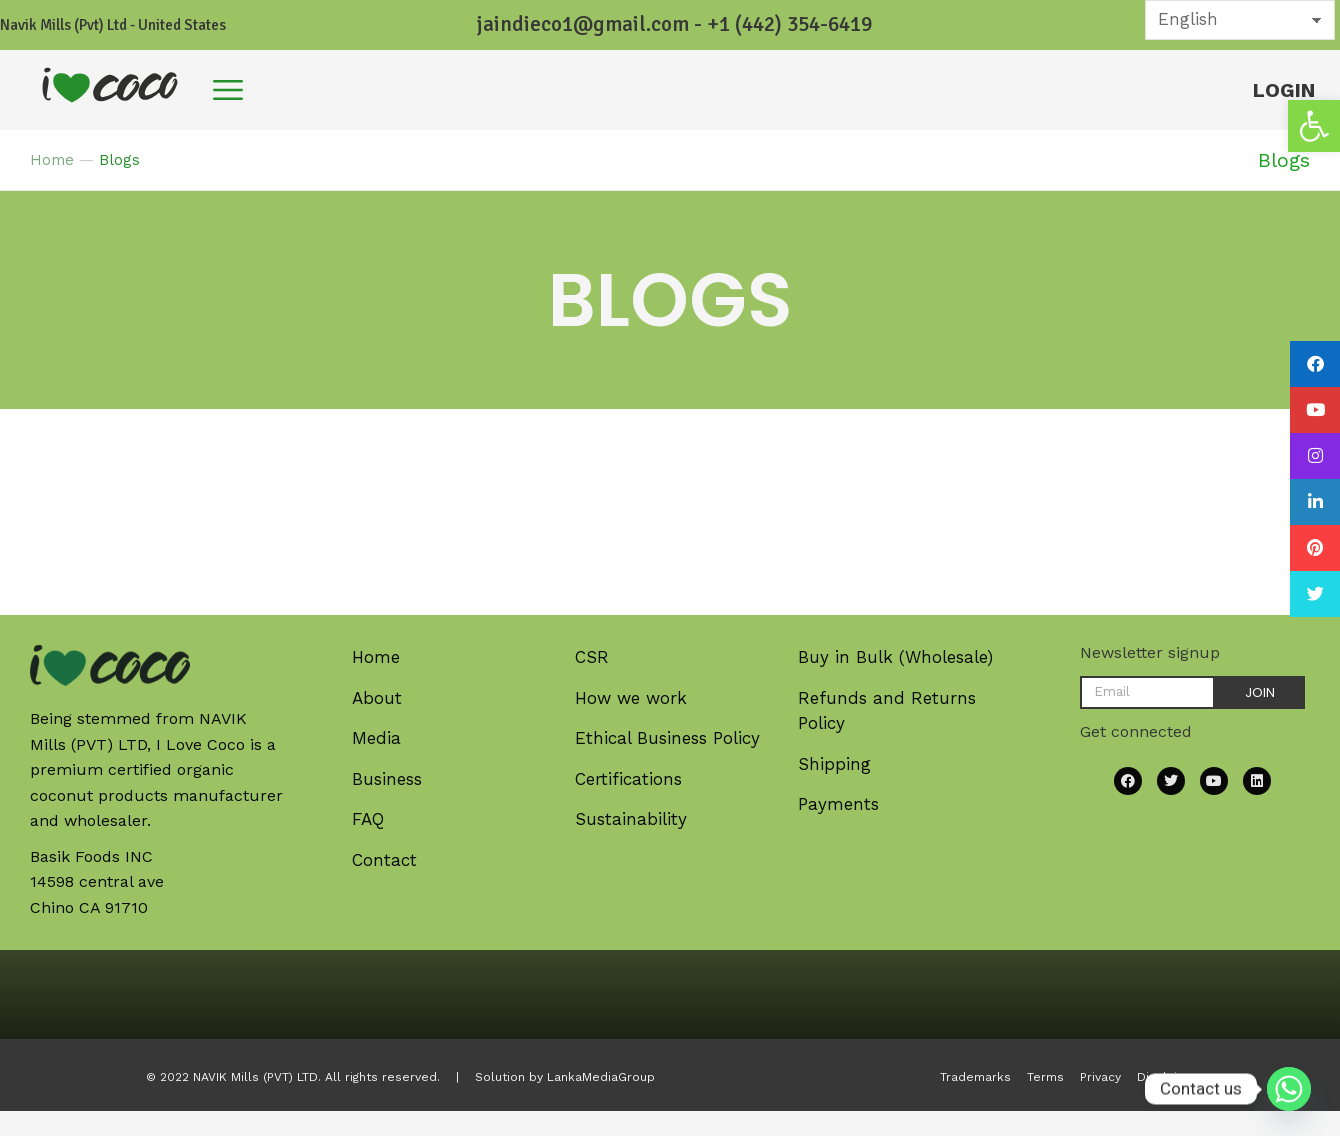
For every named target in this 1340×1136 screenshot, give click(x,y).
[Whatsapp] (1289, 1089)
